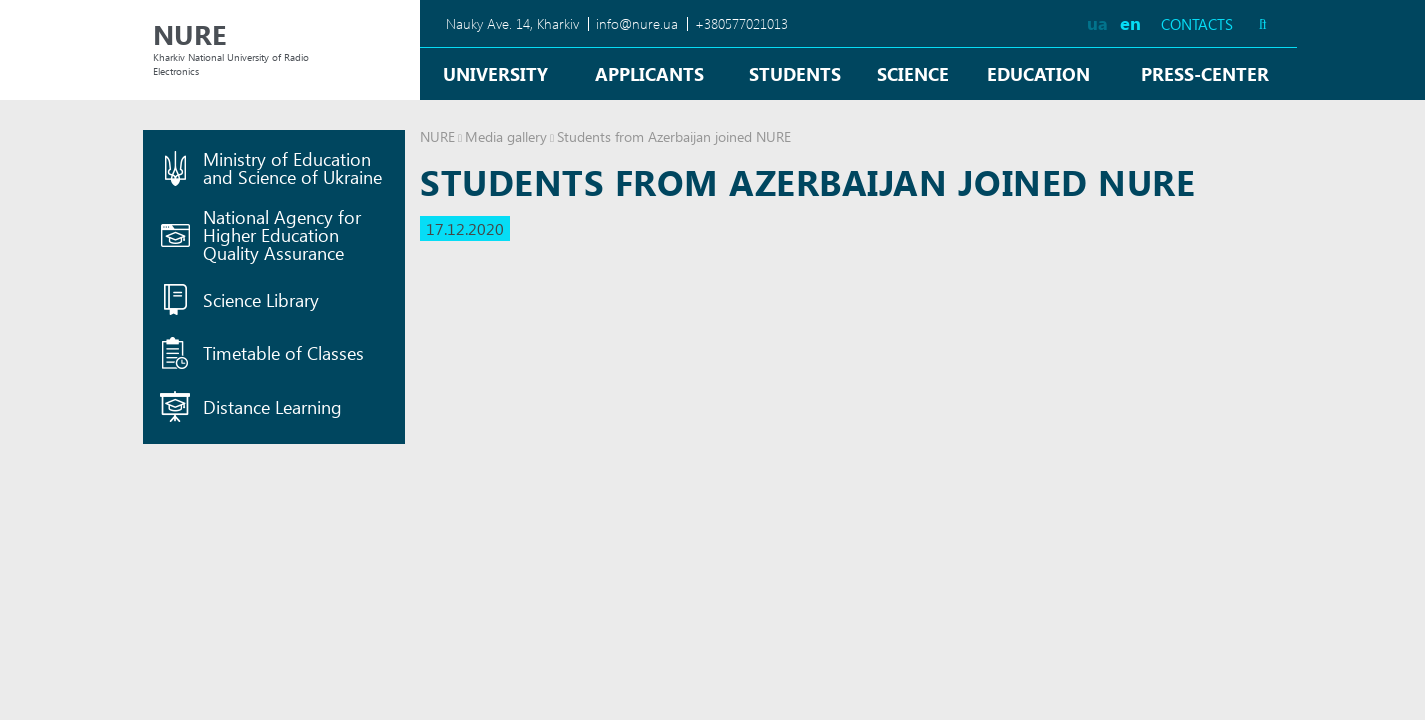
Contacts (1197, 24)
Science (913, 73)
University (495, 73)
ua (1097, 22)
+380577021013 (741, 23)
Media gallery (506, 136)
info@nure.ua (637, 23)
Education (1038, 73)
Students (795, 73)
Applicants (649, 73)
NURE (437, 136)
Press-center (1205, 73)
